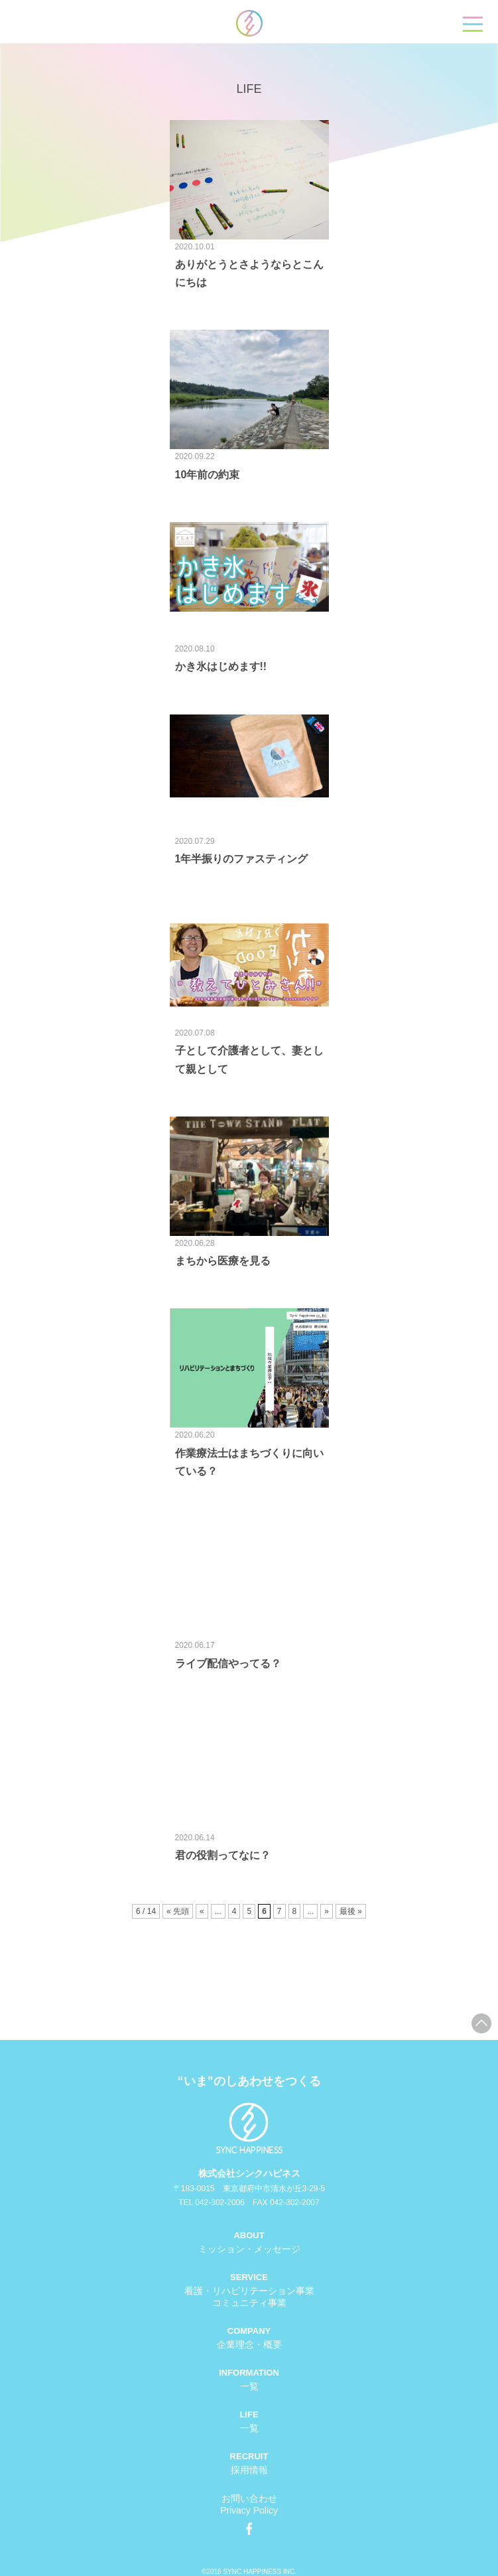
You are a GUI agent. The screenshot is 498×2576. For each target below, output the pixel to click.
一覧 (249, 2386)
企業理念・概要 (249, 2344)
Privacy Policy (249, 2510)
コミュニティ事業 (249, 2302)
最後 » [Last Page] (351, 1911)
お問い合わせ (249, 2498)
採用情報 (249, 2470)
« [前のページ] (202, 1911)
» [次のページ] (326, 1911)
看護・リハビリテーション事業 (249, 2290)
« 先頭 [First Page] (177, 1911)
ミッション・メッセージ (249, 2249)
